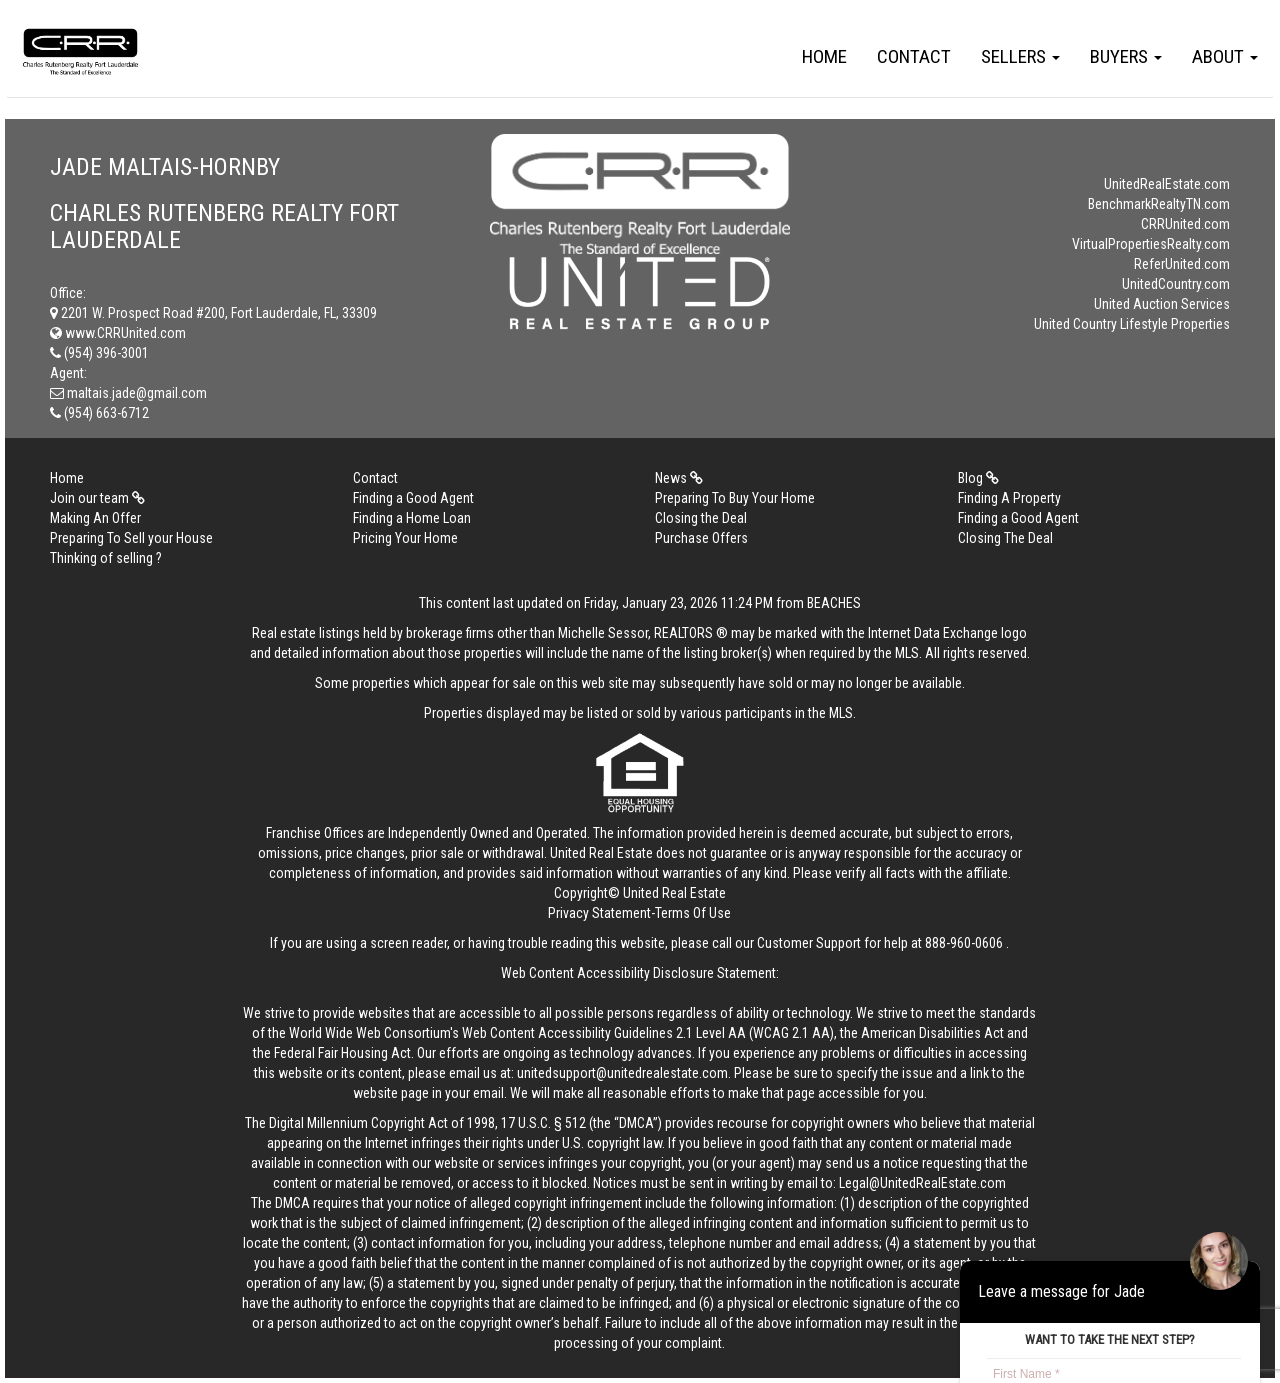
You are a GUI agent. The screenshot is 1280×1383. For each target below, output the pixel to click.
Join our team (97, 498)
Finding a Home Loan (412, 518)
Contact (914, 56)
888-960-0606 (964, 943)
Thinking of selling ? (106, 558)
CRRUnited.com (1185, 224)
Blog (978, 478)
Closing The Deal (1005, 538)
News (679, 478)
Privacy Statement (599, 913)
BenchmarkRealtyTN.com (1159, 204)
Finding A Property (1009, 498)
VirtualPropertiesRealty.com (1151, 244)
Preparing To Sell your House (131, 538)
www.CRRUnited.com (118, 333)
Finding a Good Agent (413, 498)
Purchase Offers (701, 538)
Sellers (1020, 56)
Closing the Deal (701, 518)
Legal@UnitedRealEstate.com (922, 1183)
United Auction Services (1162, 304)
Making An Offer (95, 518)
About (1225, 56)
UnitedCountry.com (1176, 284)
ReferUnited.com (1182, 264)
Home (824, 56)
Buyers (1126, 56)
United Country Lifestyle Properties (1132, 324)
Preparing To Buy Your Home (735, 498)
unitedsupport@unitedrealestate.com (622, 1073)
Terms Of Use (693, 913)
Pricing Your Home (405, 538)
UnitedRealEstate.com (1167, 184)
